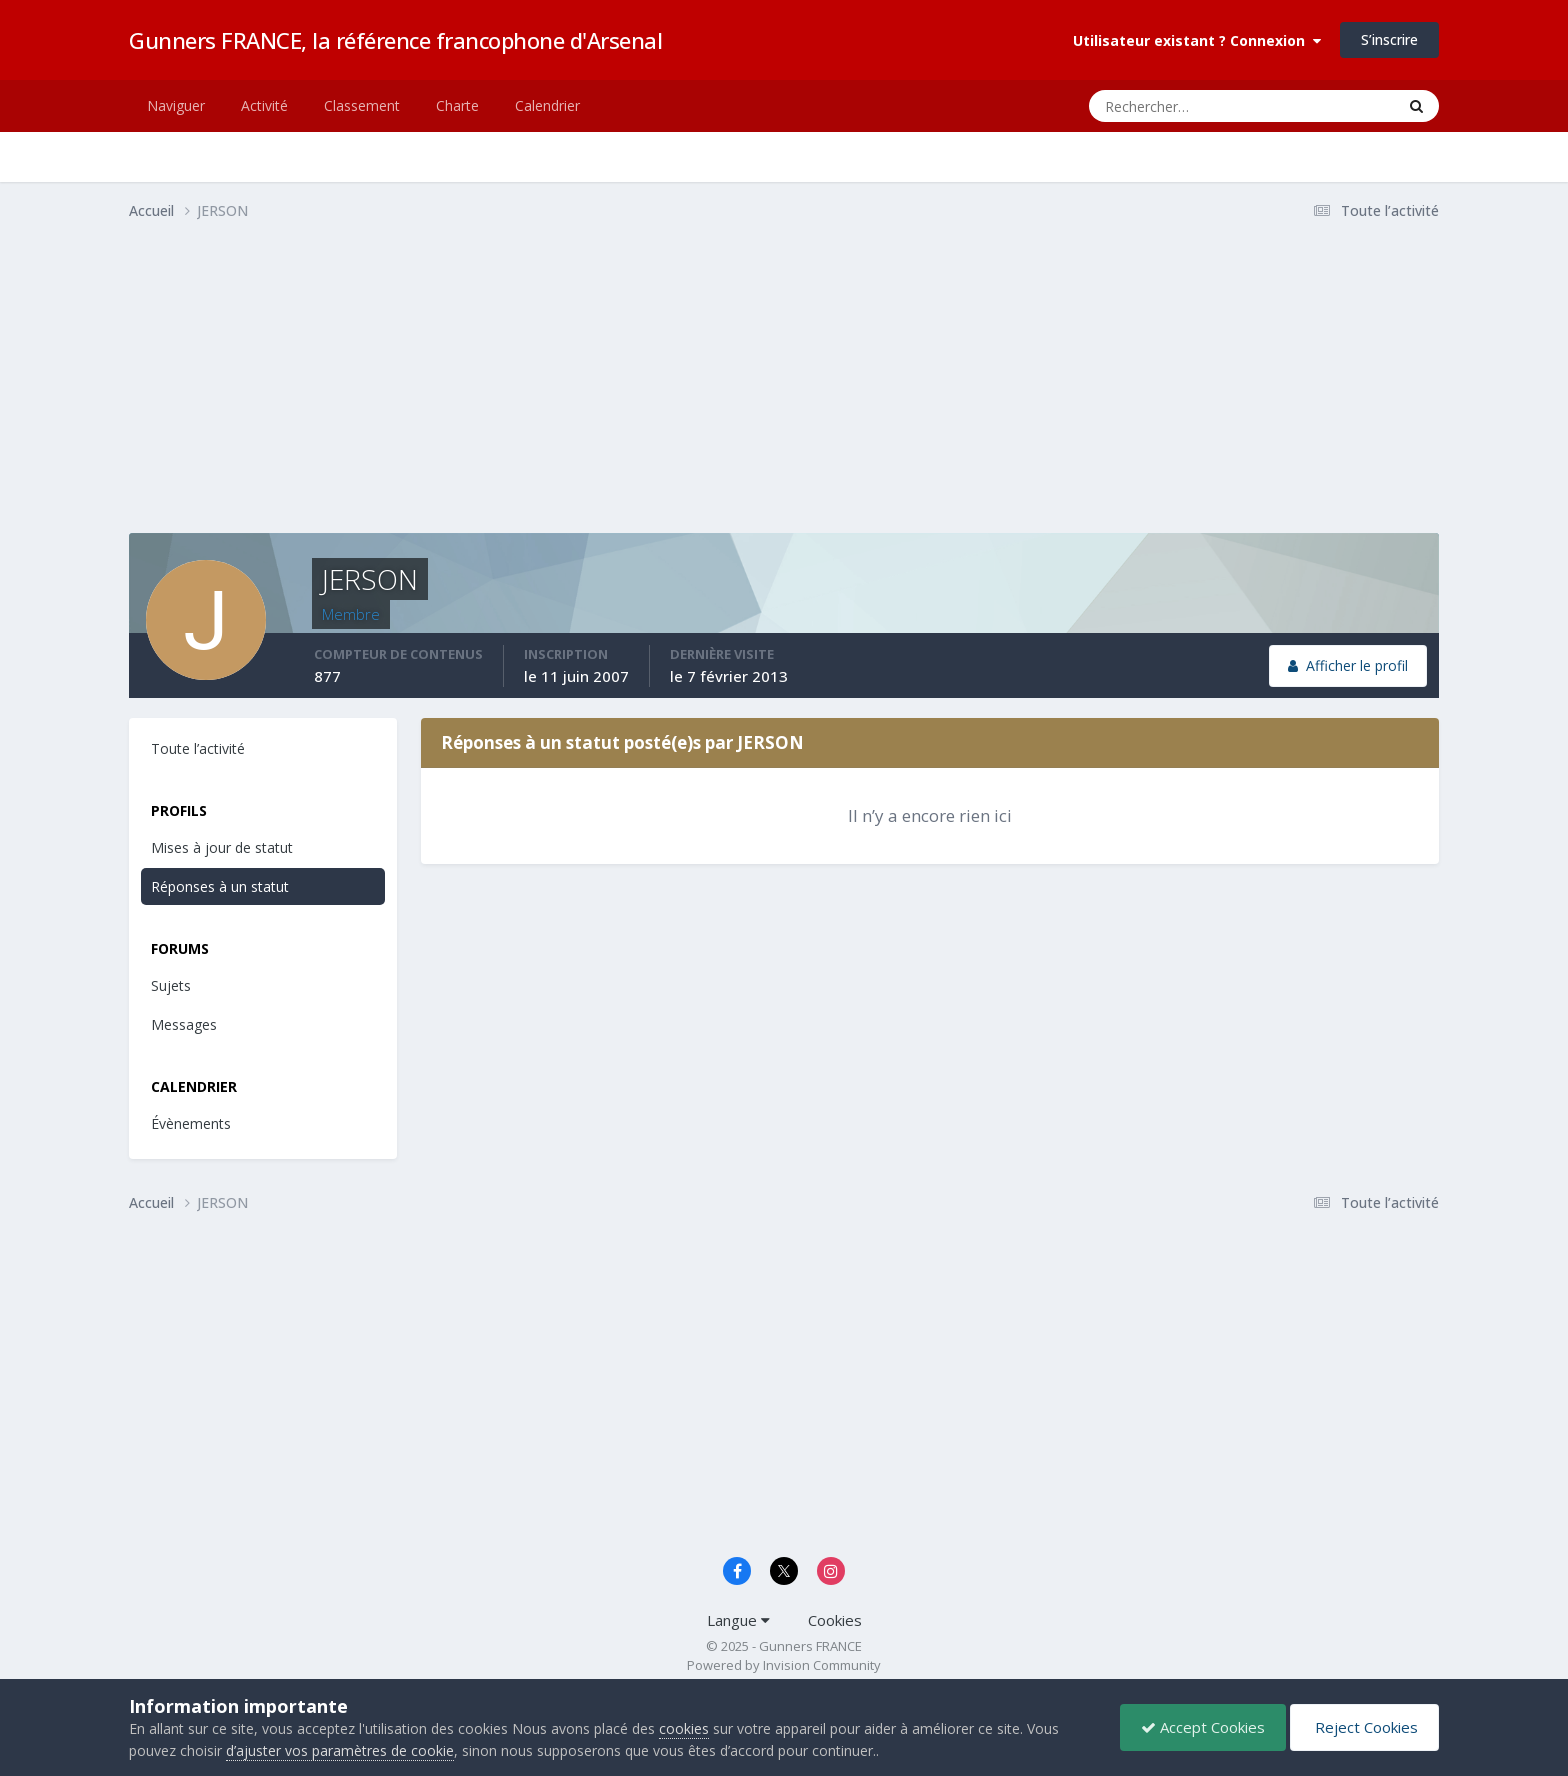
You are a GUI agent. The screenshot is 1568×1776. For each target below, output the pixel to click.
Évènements (191, 1123)
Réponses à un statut (220, 886)
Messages (184, 1024)
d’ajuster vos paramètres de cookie (340, 1750)
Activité (264, 105)
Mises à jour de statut (222, 847)
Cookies (835, 1620)
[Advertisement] (493, 393)
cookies (684, 1728)
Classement (362, 105)
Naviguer (176, 105)
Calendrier (547, 105)
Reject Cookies (1364, 1727)
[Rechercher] (1161, 106)
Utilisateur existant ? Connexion (1197, 40)
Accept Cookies (1203, 1727)
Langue (738, 1620)
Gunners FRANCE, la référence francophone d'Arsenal (395, 40)
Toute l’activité (198, 748)
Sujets (171, 985)
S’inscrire (1389, 39)
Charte (457, 105)
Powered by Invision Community (784, 1665)
